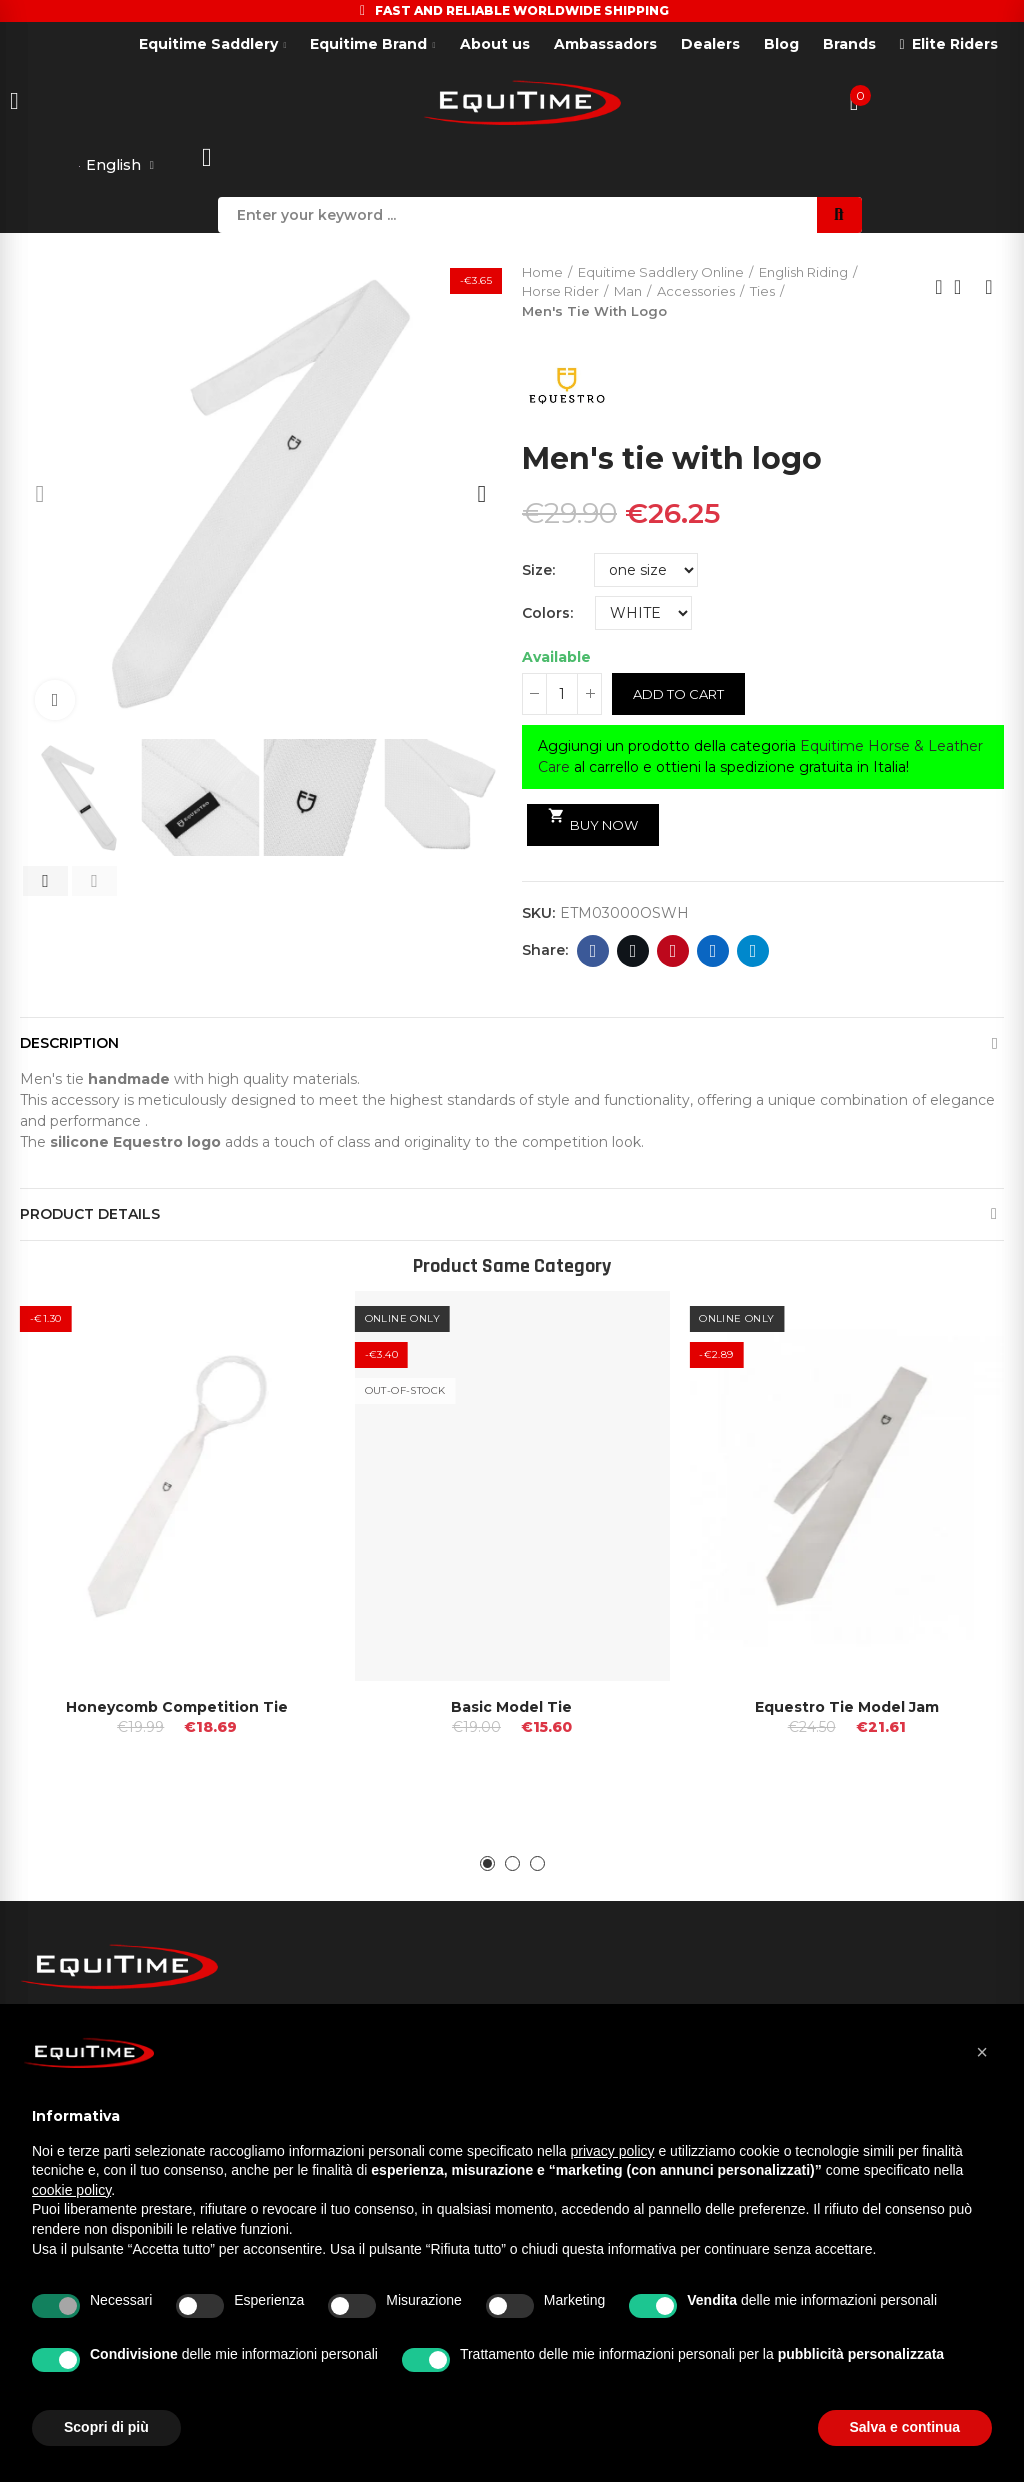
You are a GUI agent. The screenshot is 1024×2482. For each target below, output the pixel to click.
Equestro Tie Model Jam (847, 1709)
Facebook (593, 953)
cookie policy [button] (71, 2190)
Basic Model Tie (511, 1709)
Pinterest (673, 953)
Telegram (753, 953)
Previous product (939, 290)
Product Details (90, 1216)
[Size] (646, 572)
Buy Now (593, 823)
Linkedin (713, 953)
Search (839, 217)
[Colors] (643, 615)
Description (69, 1045)
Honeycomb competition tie (177, 1709)
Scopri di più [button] (106, 2427)
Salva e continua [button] (905, 2427)
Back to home (964, 290)
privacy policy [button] (613, 2151)
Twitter (633, 953)
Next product (989, 290)
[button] (40, 496)
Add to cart (678, 696)
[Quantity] (562, 696)
